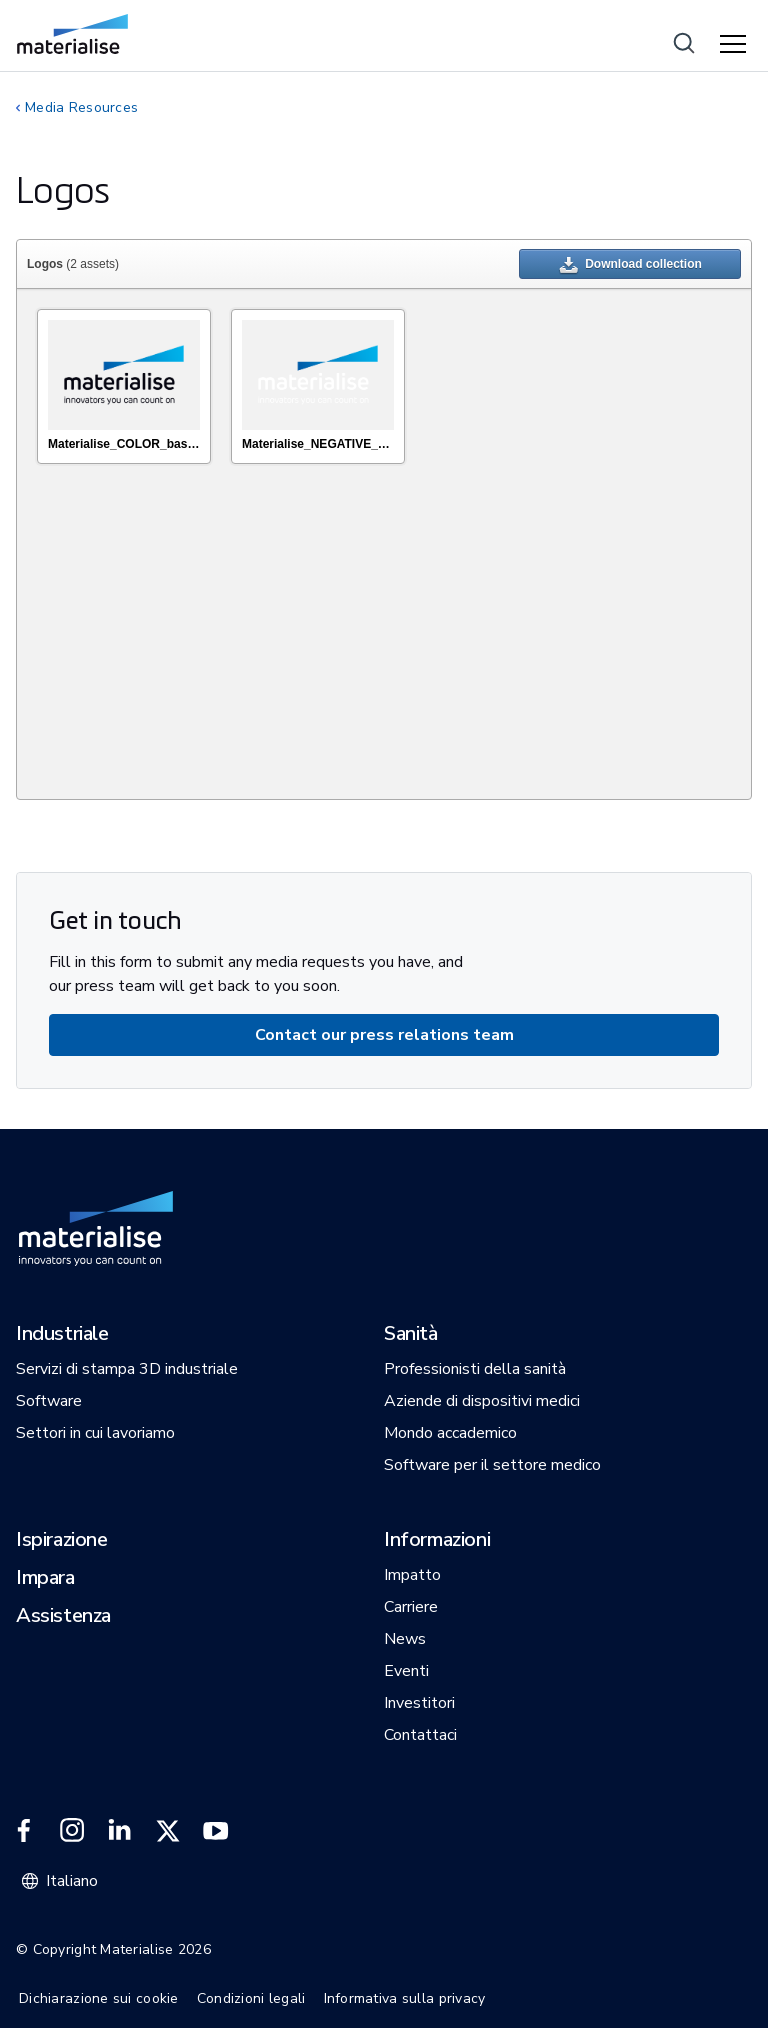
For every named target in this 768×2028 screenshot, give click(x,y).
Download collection (630, 267)
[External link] (24, 1831)
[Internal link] (72, 34)
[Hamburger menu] (736, 45)
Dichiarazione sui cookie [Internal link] (99, 1998)
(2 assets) (73, 264)
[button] (62, 1335)
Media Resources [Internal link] (81, 107)
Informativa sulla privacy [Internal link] (405, 1998)
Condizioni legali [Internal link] (251, 1998)
